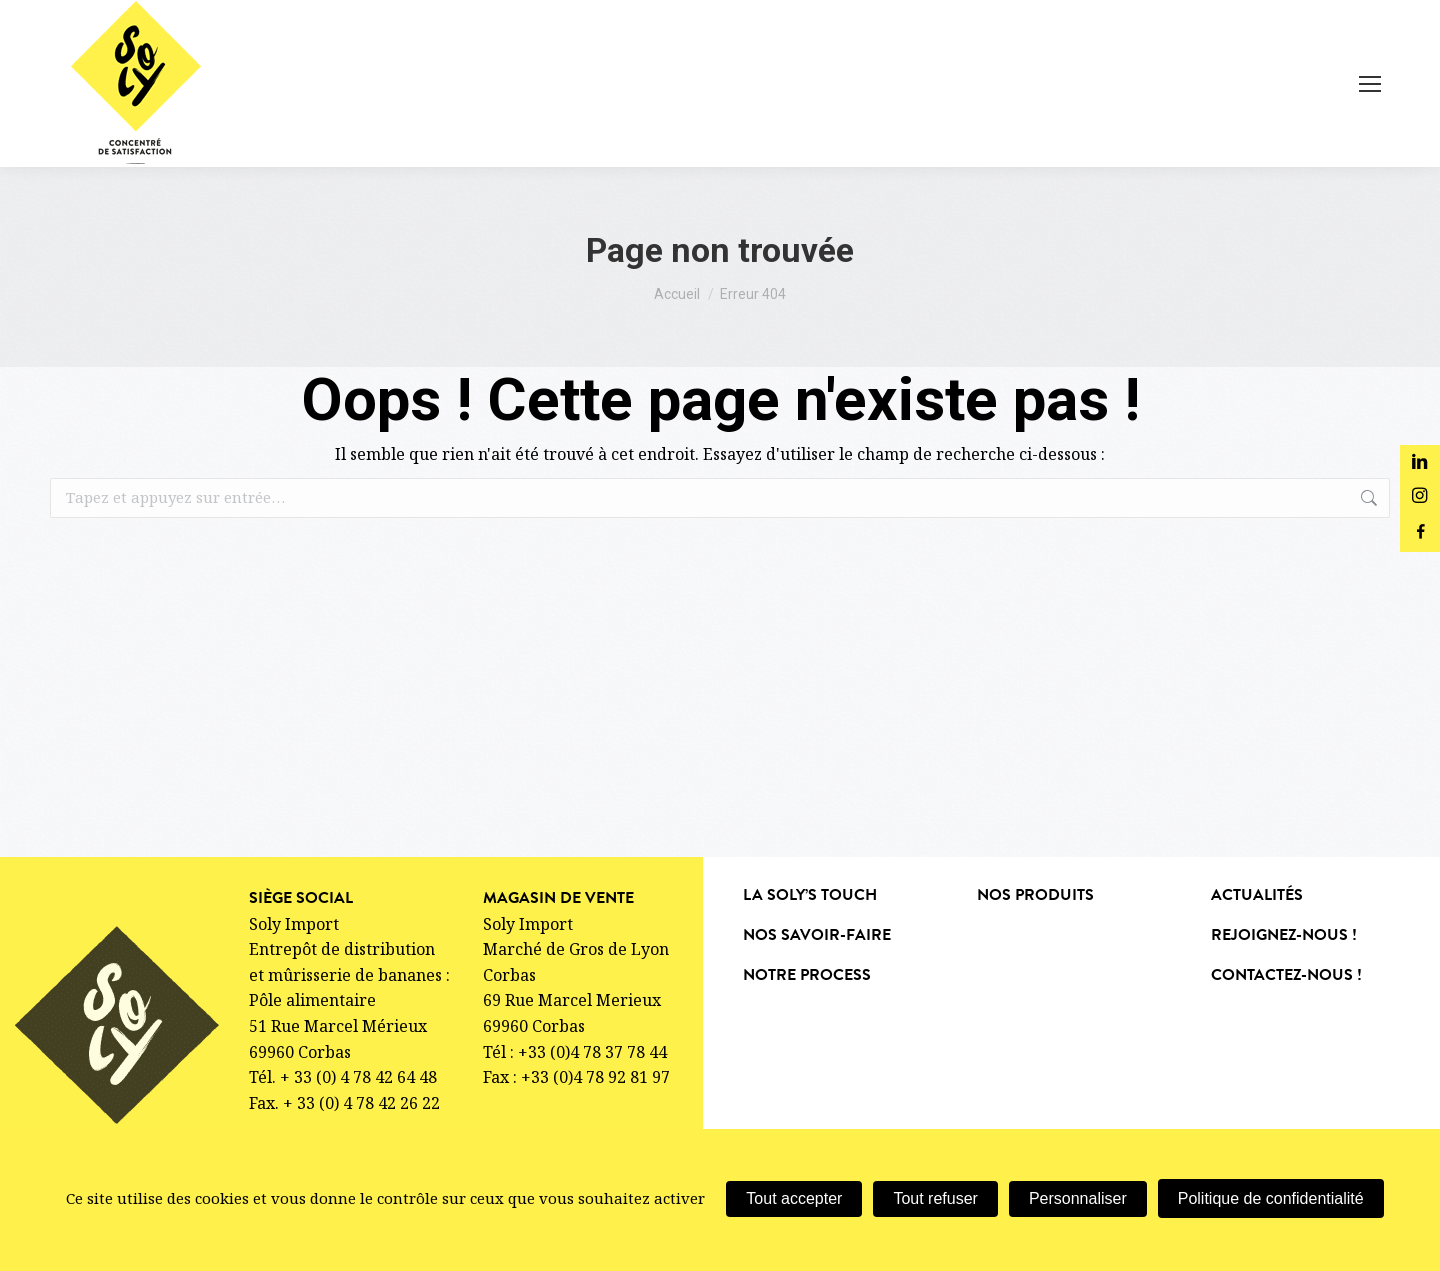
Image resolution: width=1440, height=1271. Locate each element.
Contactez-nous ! (1286, 975)
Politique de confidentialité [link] (1271, 1198)
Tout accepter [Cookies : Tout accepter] (794, 1198)
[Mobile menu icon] (1370, 84)
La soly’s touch (810, 895)
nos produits (1035, 895)
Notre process (807, 975)
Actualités (1257, 895)
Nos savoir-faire (817, 935)
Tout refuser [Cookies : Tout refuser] (935, 1198)
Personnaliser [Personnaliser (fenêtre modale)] (1078, 1198)
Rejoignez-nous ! (1284, 935)
